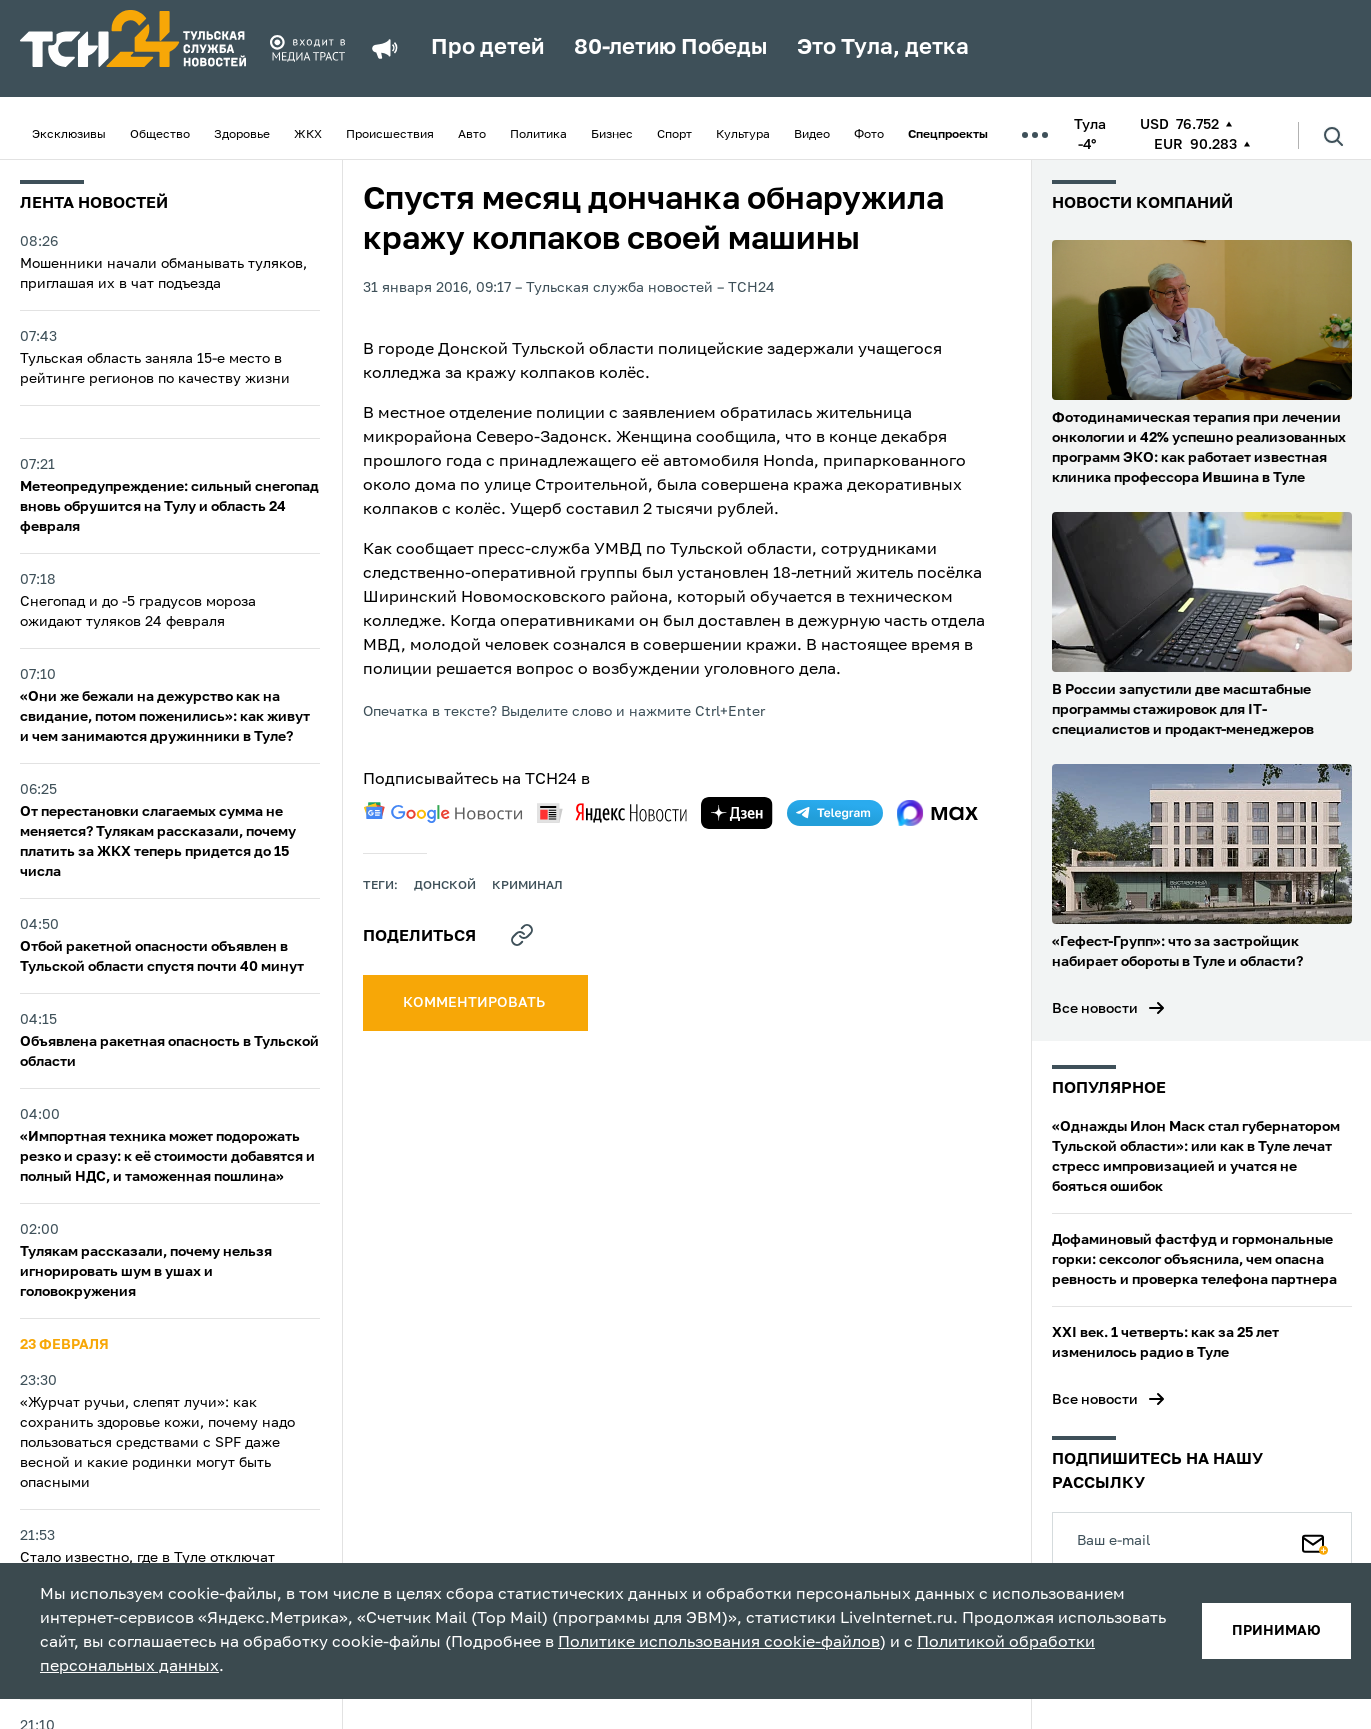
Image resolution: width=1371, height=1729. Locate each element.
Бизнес (612, 135)
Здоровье (242, 135)
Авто (472, 135)
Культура (743, 135)
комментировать (475, 1003)
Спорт (674, 135)
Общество (160, 135)
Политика (538, 135)
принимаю (1276, 1631)
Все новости (1095, 1009)
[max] (937, 813)
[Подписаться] (1315, 1540)
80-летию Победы (670, 48)
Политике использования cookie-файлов (719, 1643)
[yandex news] (612, 812)
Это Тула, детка (883, 48)
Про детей (487, 48)
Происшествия (390, 135)
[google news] (443, 813)
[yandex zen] (737, 813)
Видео (812, 135)
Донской (445, 886)
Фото (869, 135)
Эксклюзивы (69, 135)
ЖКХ (308, 135)
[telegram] (835, 813)
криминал (527, 886)
